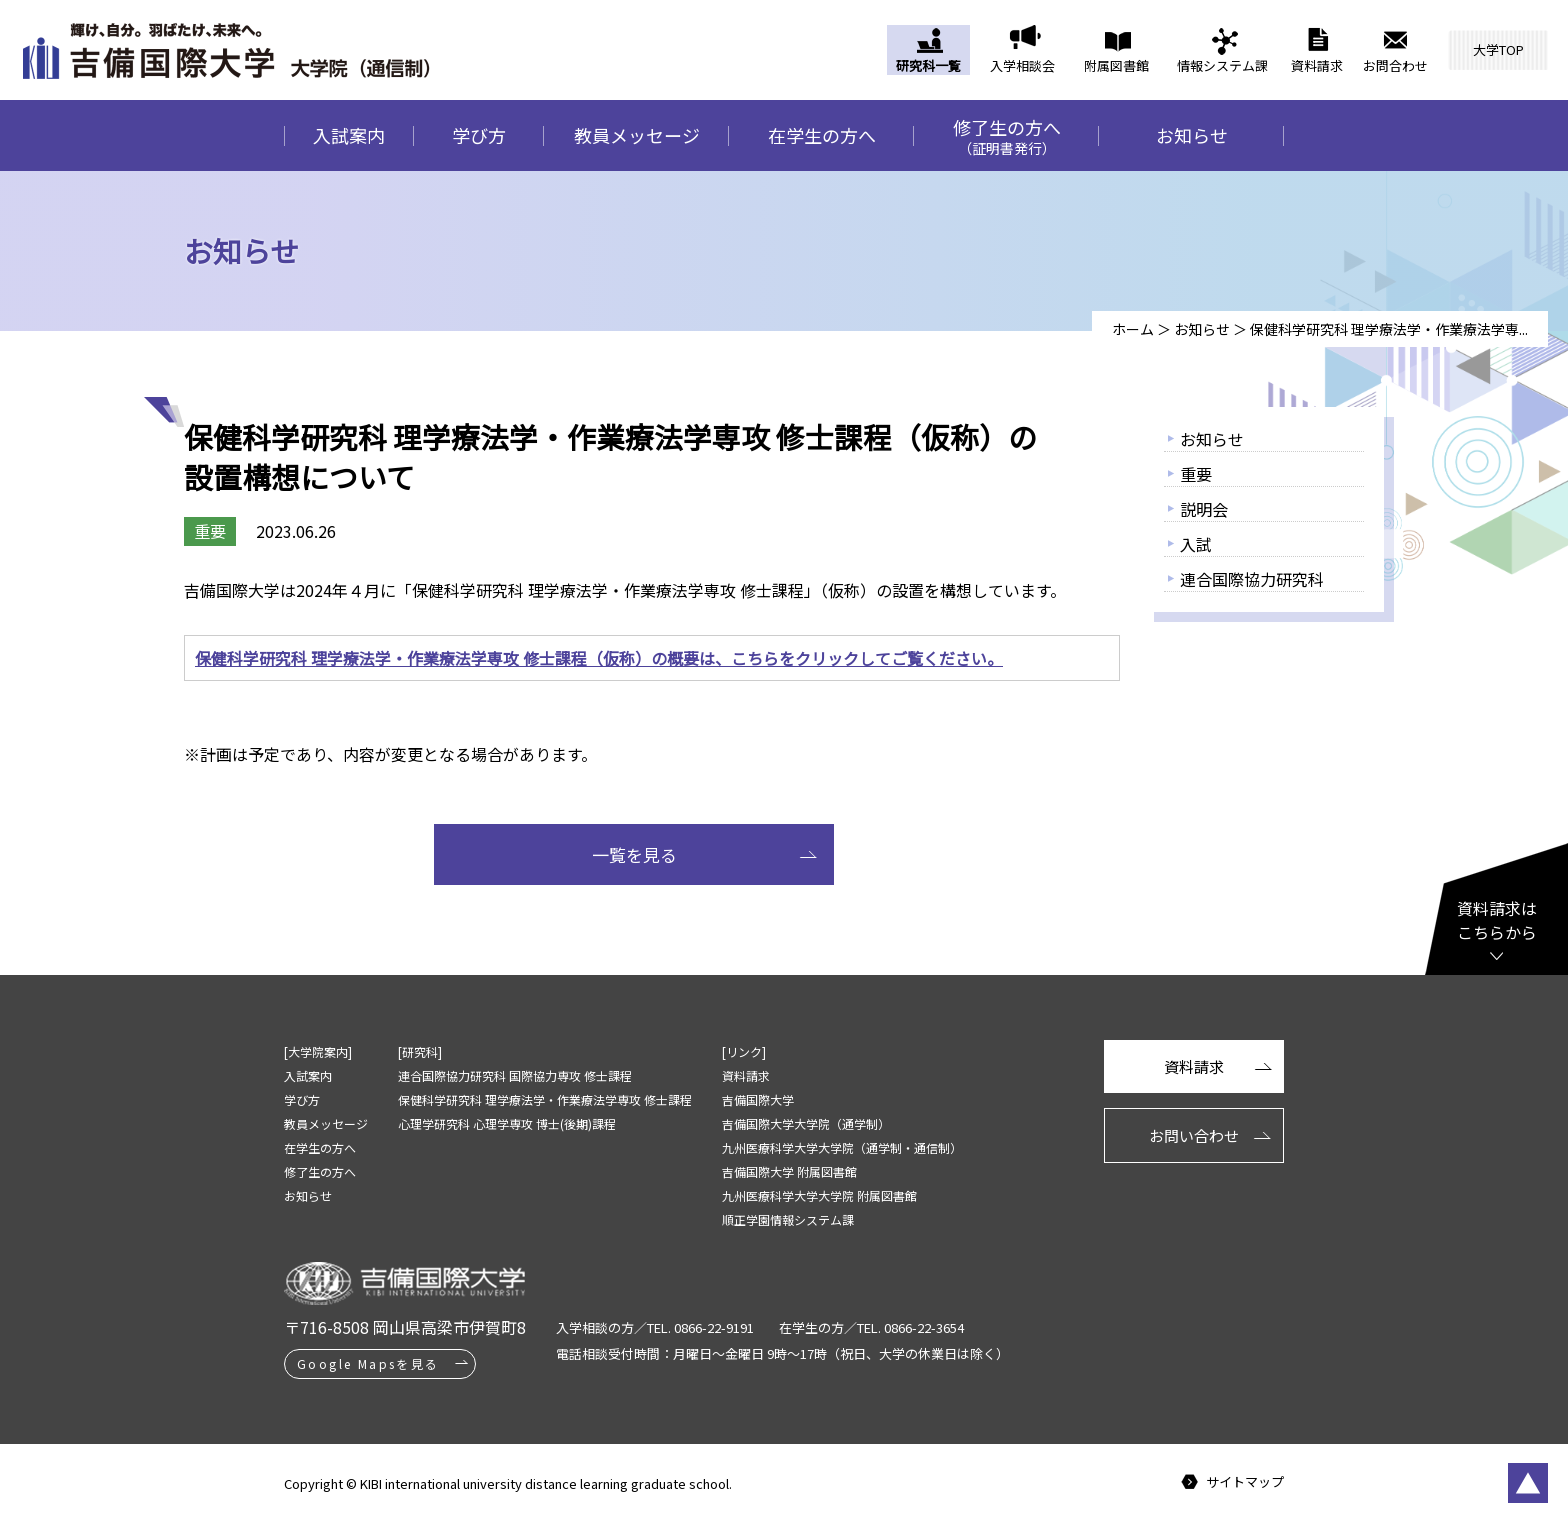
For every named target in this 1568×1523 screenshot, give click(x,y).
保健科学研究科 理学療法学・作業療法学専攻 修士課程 (545, 1099)
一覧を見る (634, 854)
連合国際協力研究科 (1252, 579)
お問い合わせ (1194, 1135)
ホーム (1133, 329)
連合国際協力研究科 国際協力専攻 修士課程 (515, 1075)
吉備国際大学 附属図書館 (789, 1171)
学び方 (479, 135)
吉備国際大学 (758, 1099)
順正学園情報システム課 (788, 1219)
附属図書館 (1116, 65)
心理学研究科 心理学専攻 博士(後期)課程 (507, 1123)
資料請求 (1317, 65)
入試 (1196, 544)
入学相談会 (1022, 65)
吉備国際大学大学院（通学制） (806, 1123)
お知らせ (1192, 135)
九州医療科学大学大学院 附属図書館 (819, 1195)
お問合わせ (1395, 65)
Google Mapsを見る (368, 1363)
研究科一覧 (928, 65)
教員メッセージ (637, 135)
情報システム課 (1222, 65)
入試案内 (349, 135)
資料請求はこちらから (1497, 920)
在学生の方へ (822, 135)
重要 (1196, 474)
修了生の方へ (1006, 136)
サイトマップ (1245, 1482)
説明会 (1204, 509)
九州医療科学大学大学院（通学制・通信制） (842, 1147)
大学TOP (1498, 49)
